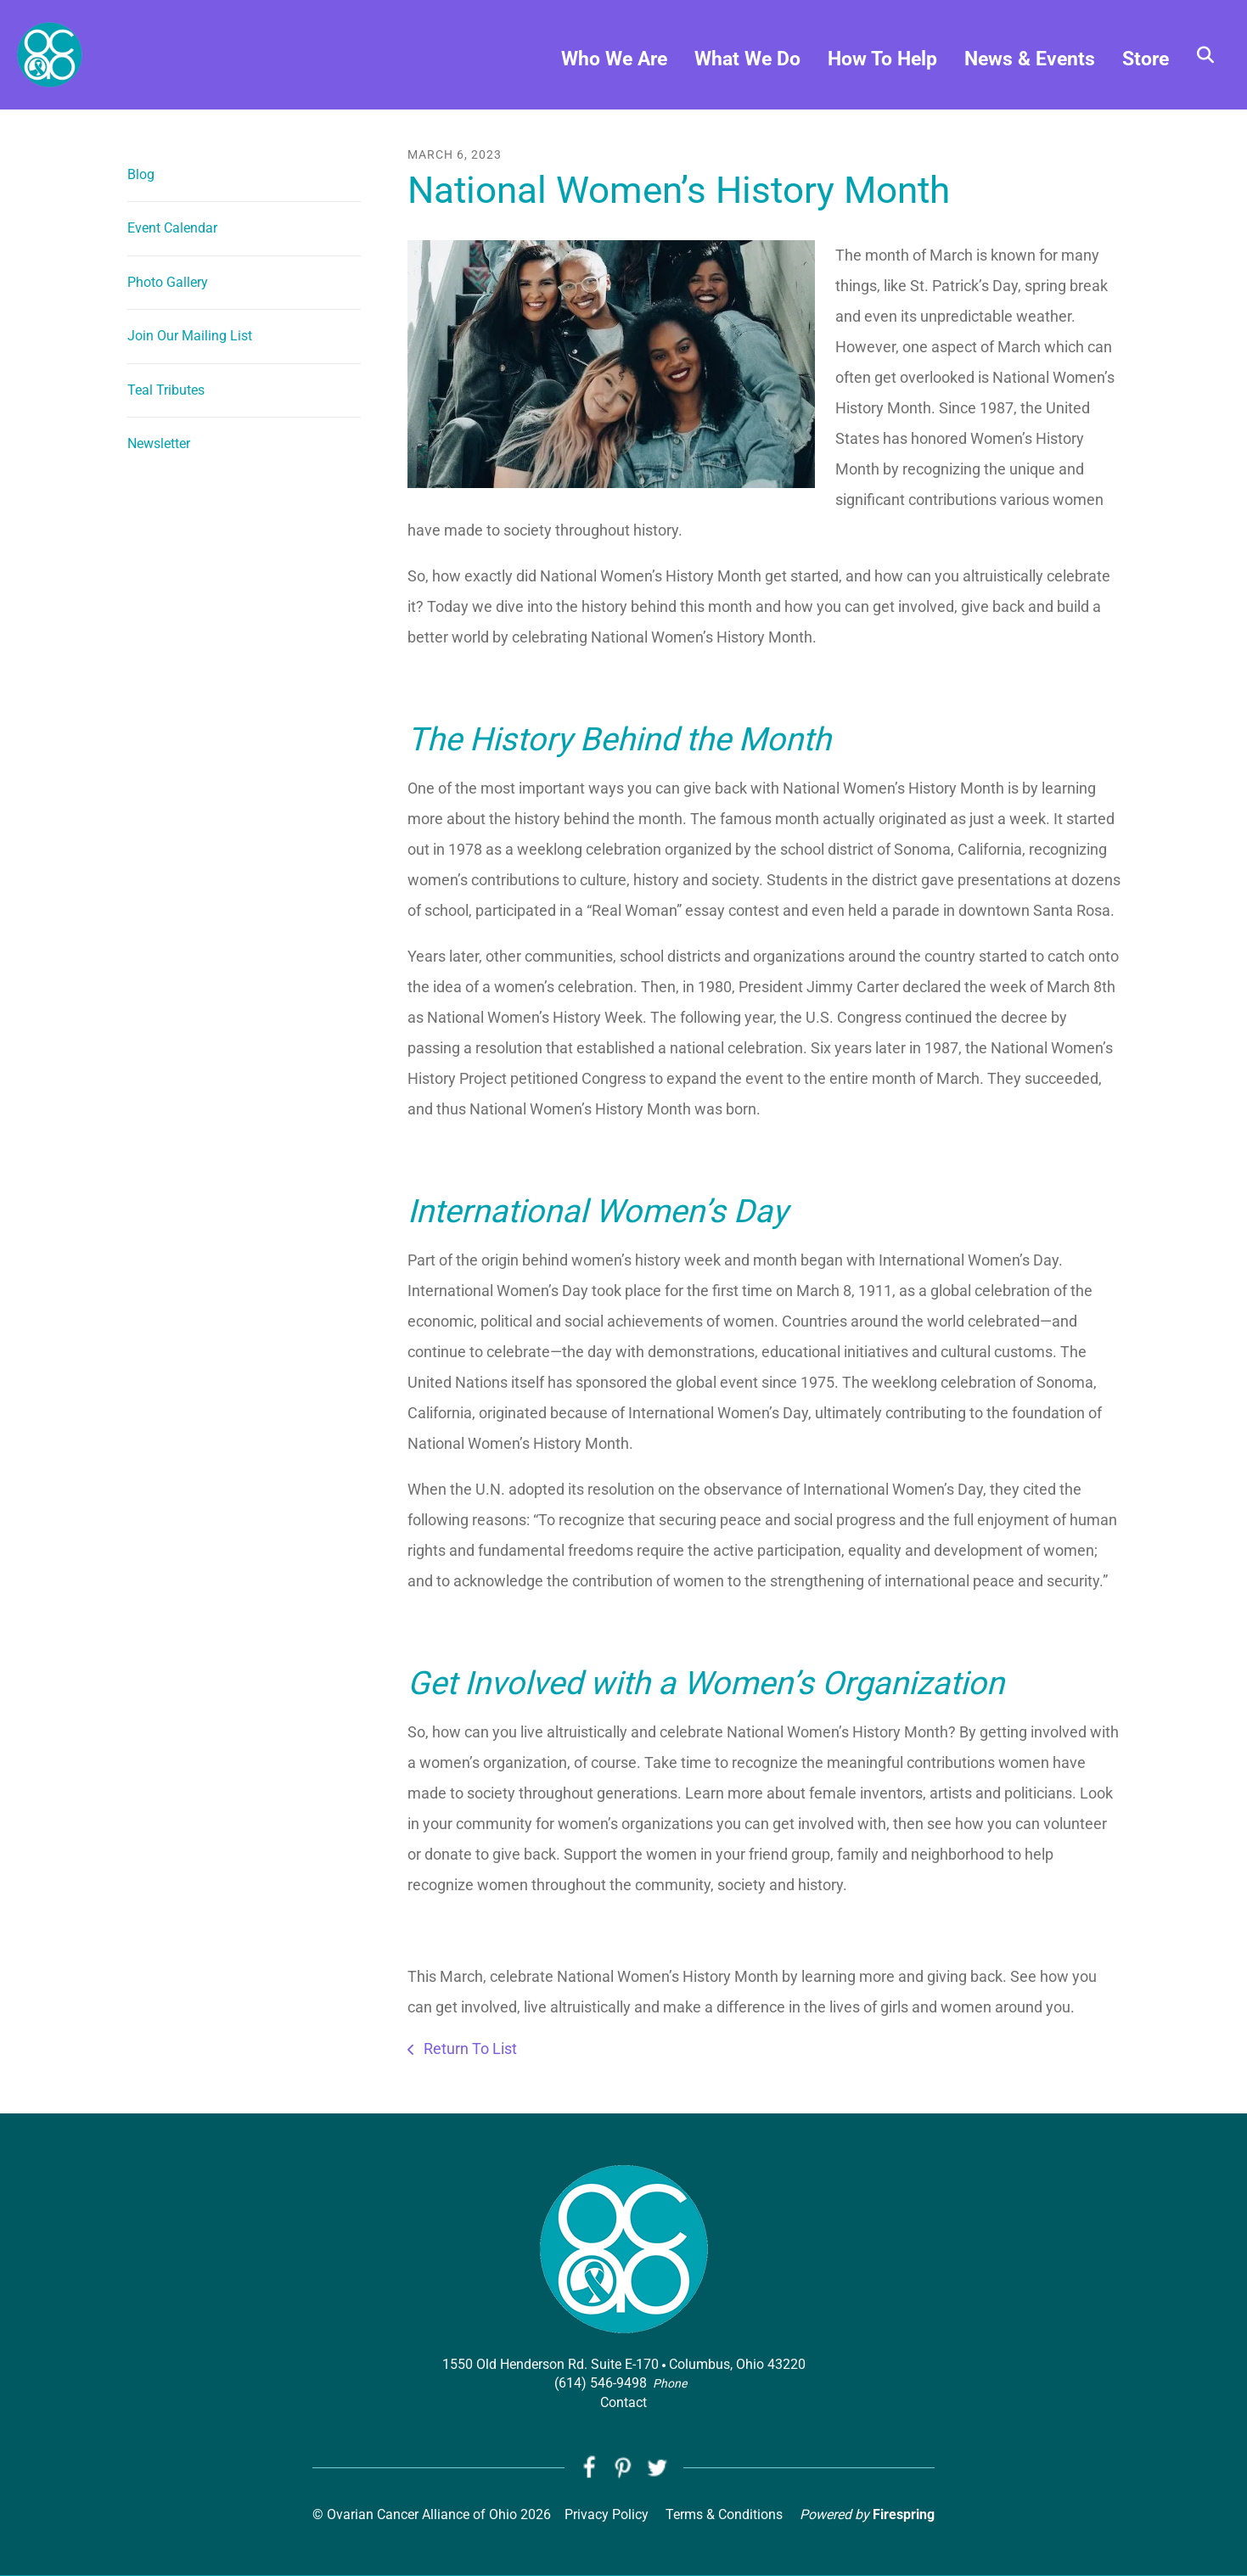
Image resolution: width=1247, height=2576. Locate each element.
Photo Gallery (167, 282)
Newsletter (158, 443)
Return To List (468, 2048)
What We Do (747, 59)
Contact (623, 2402)
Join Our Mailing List (189, 336)
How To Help (882, 59)
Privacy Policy (607, 2514)
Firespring (904, 2514)
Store (1145, 59)
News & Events (1029, 59)
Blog (140, 174)
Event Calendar (172, 228)
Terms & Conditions (724, 2514)
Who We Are (614, 59)
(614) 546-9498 (600, 2383)
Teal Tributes (166, 390)
